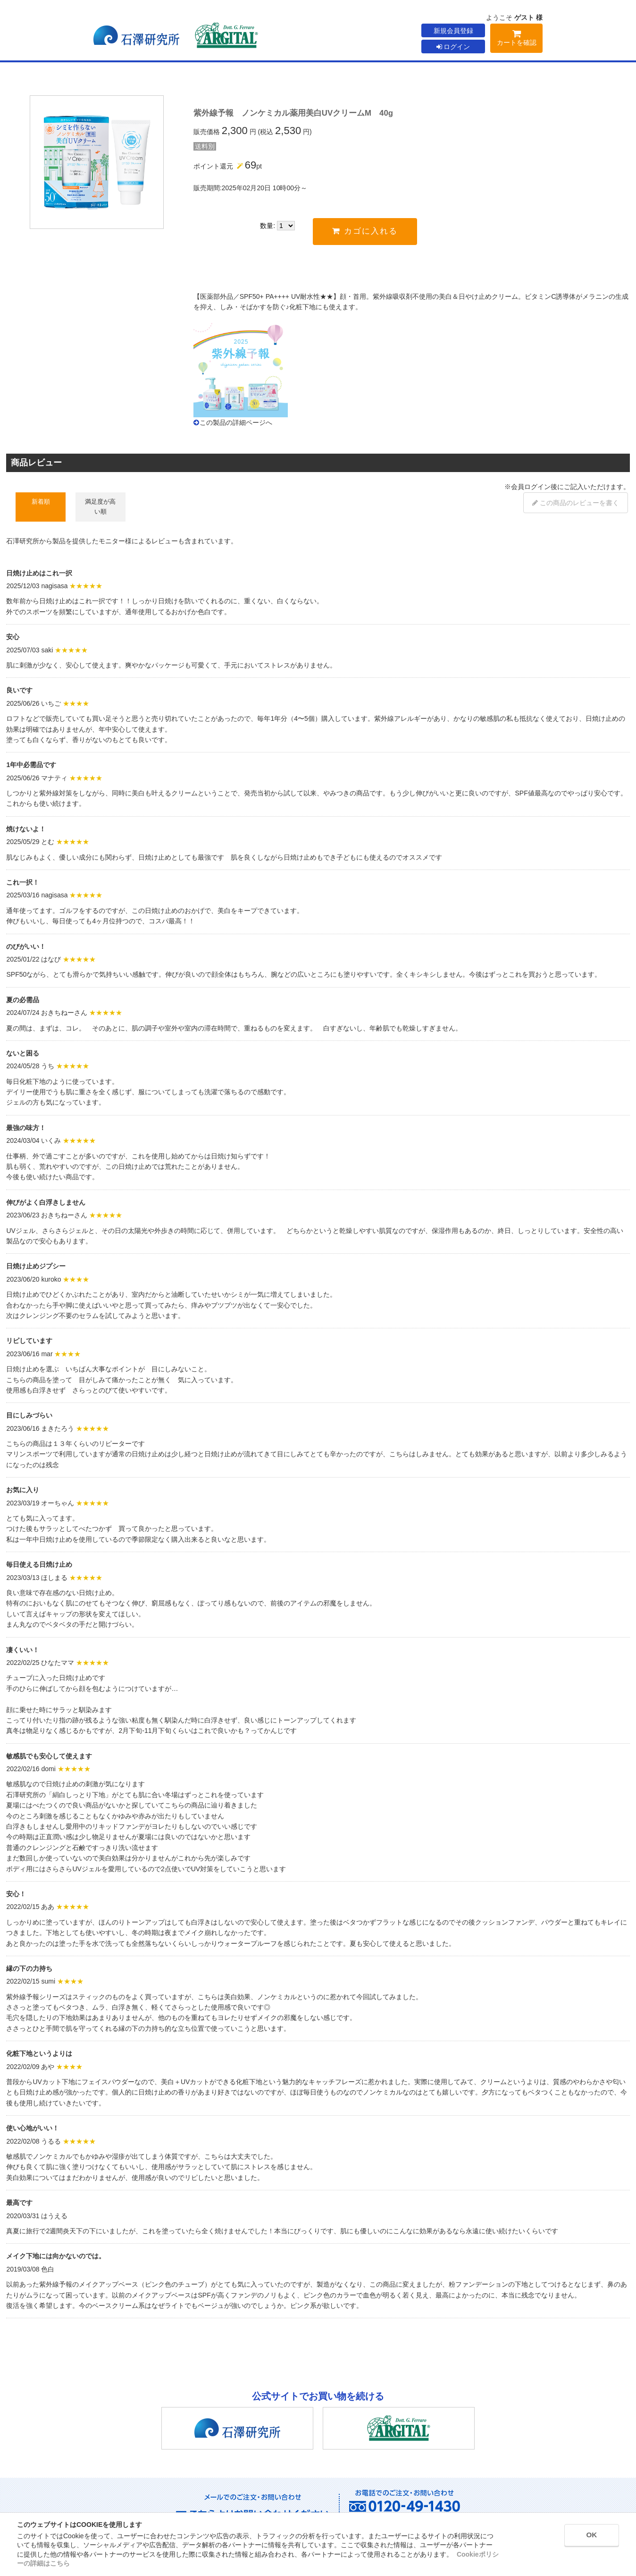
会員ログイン (531, 486)
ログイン (453, 47)
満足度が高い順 (100, 506)
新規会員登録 (453, 30)
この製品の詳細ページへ (236, 422)
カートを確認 (516, 39)
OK (584, 2537)
